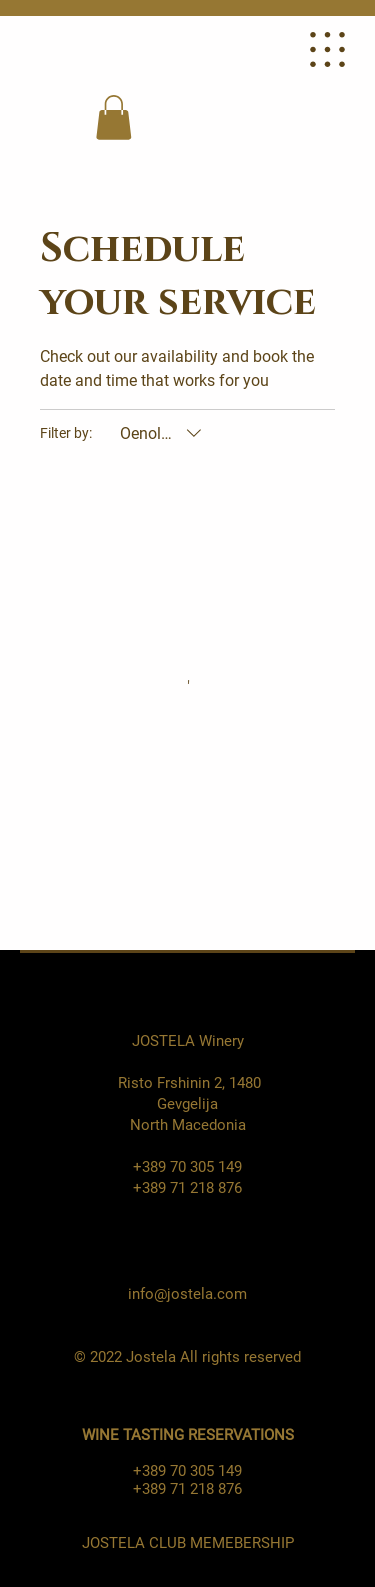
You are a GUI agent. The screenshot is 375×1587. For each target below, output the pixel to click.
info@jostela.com (187, 1294)
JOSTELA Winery (188, 1041)
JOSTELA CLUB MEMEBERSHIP (188, 1543)
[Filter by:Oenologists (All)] (163, 434)
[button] (113, 117)
